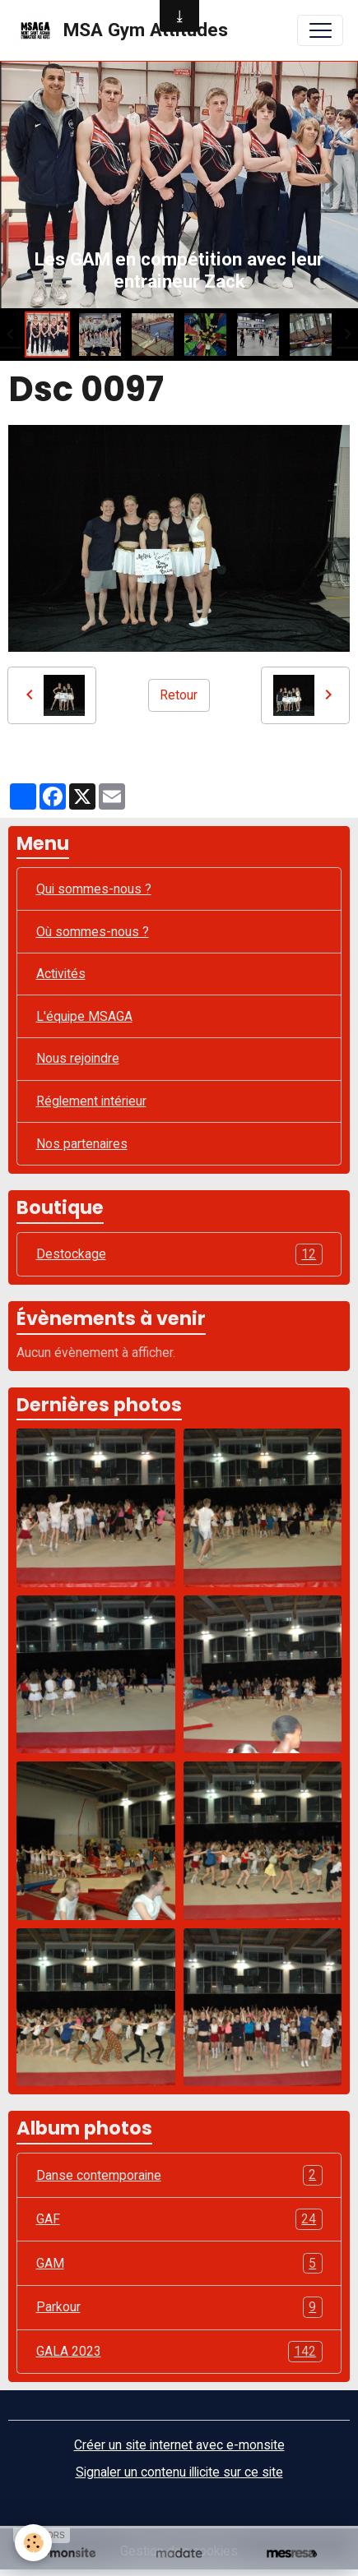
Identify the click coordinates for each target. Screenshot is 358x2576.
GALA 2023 (179, 2351)
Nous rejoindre (77, 1058)
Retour (179, 695)
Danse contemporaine (179, 2175)
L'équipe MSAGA (84, 1016)
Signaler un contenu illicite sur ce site (179, 2472)
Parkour (179, 2307)
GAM (179, 2263)
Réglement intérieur (91, 1101)
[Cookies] (33, 2542)
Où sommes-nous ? (92, 931)
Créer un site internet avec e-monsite (179, 2445)
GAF (179, 2219)
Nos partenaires (82, 1144)
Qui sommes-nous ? (93, 889)
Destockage (179, 1254)
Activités (61, 973)
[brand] (121, 30)
